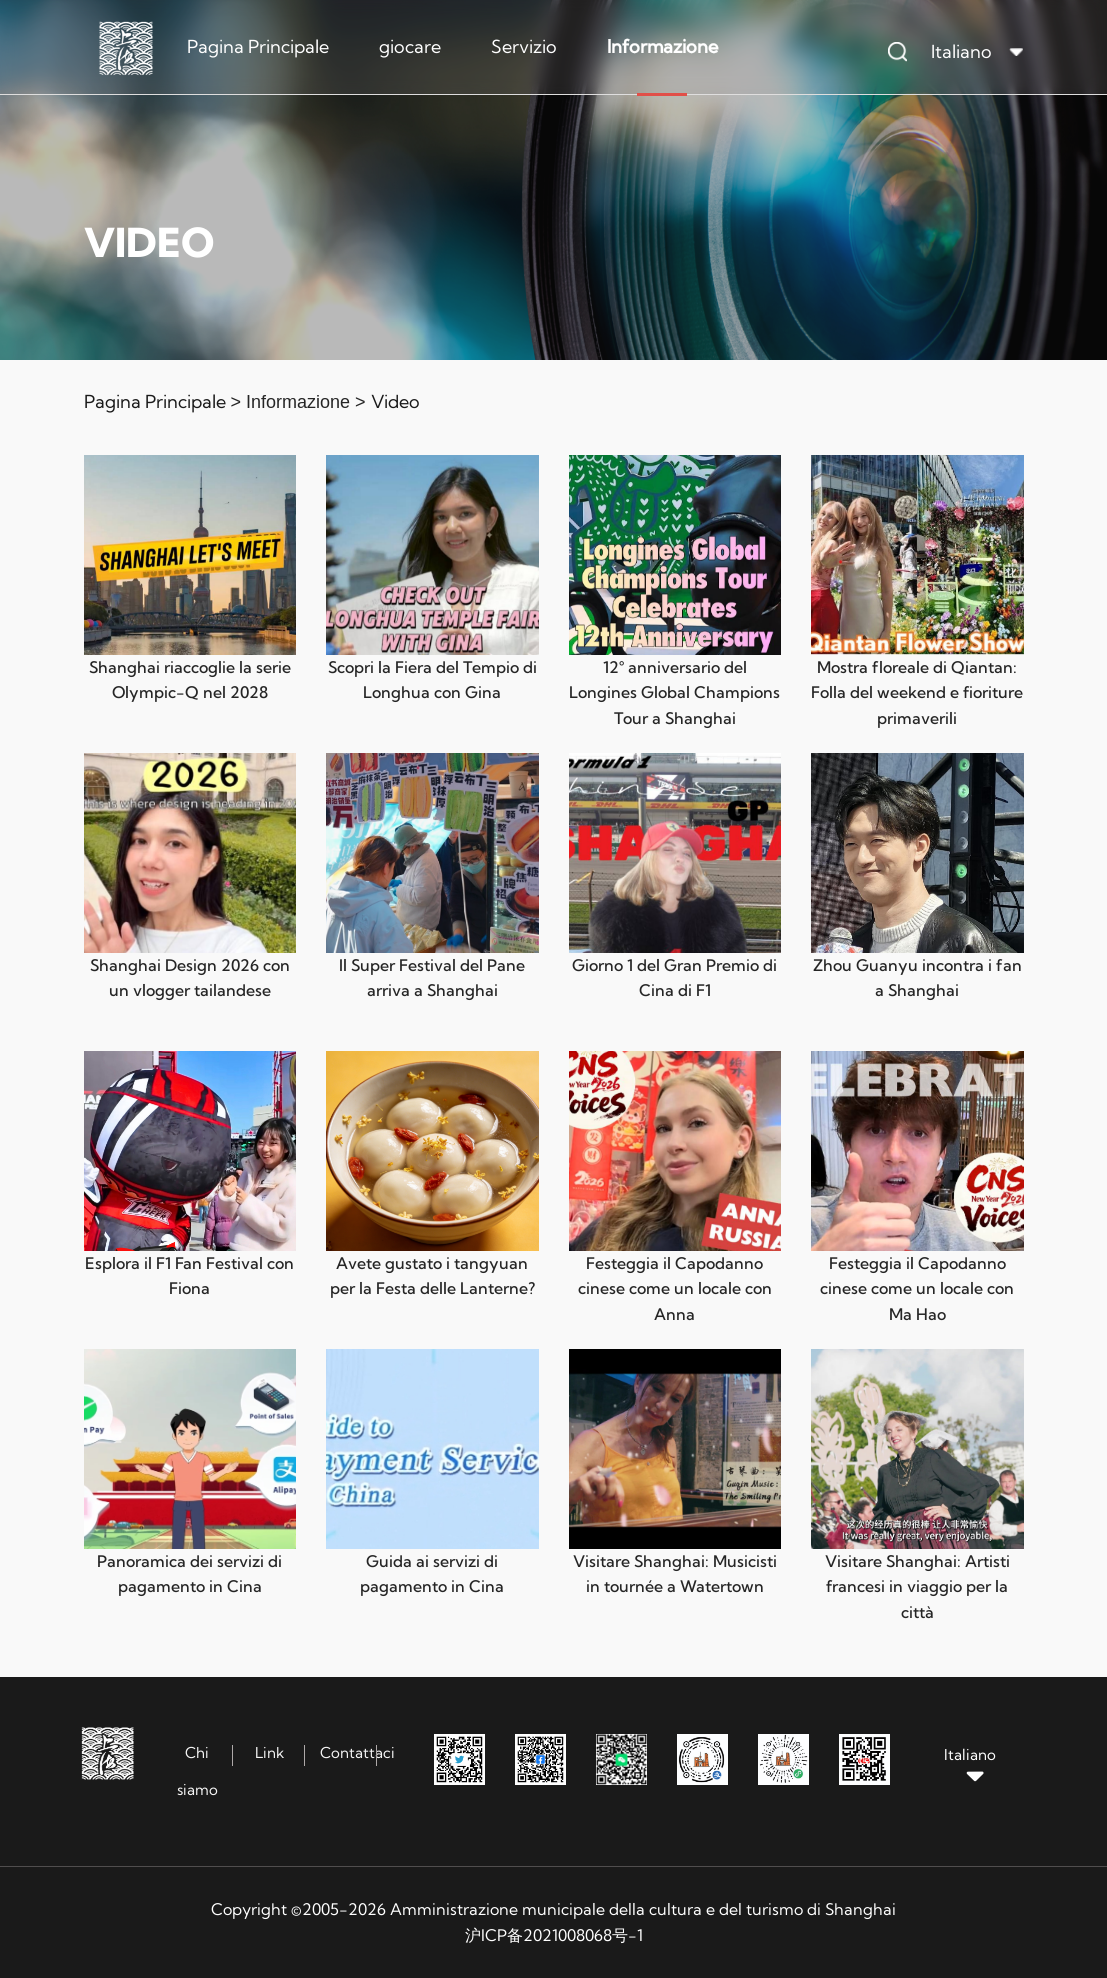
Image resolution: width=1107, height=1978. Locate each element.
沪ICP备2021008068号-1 (554, 1935)
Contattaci (357, 1752)
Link (269, 1752)
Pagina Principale (258, 46)
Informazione (662, 46)
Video (395, 401)
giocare (410, 46)
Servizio (524, 46)
